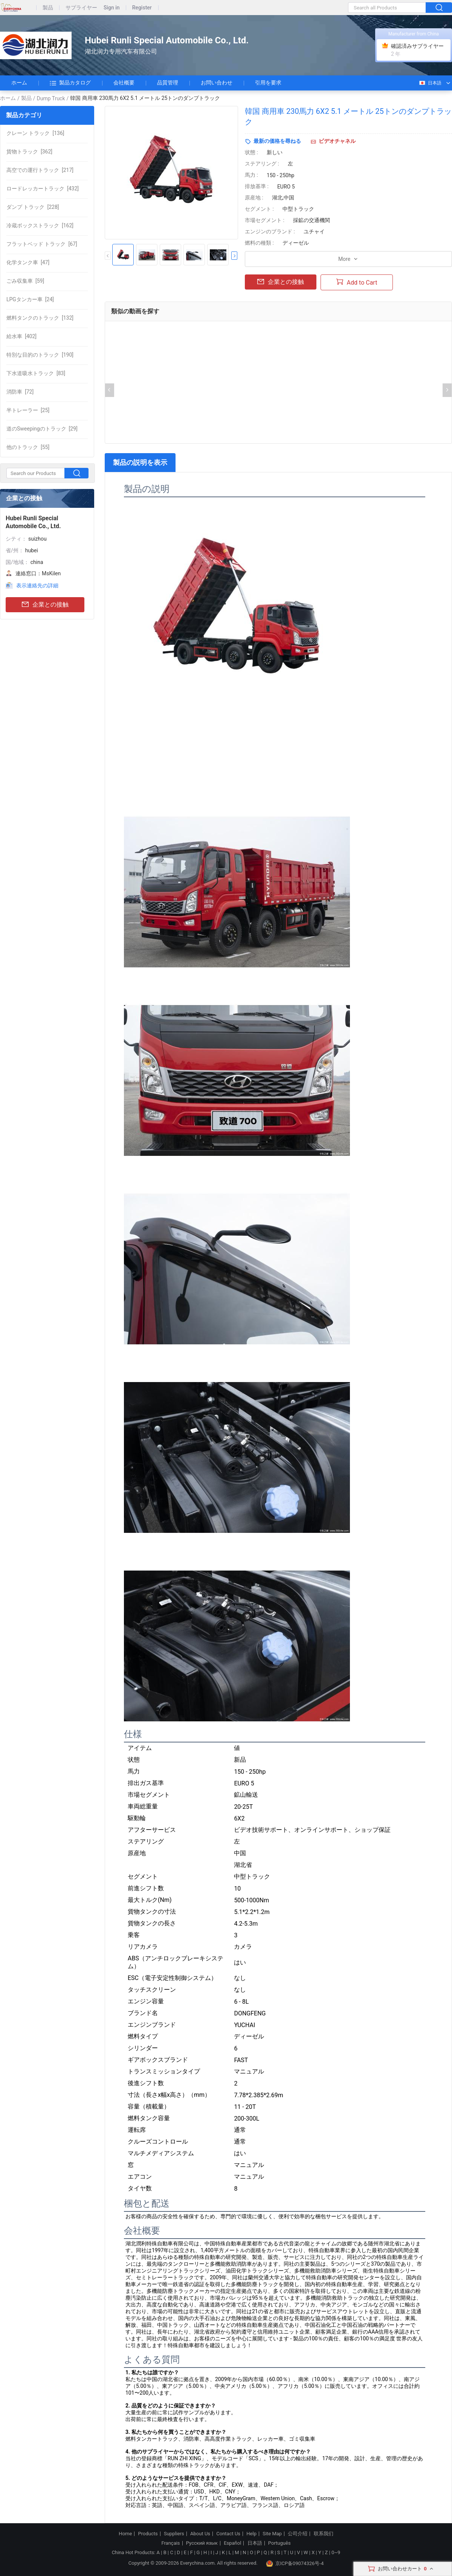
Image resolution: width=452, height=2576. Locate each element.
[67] (41, 244)
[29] (42, 429)
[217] (39, 170)
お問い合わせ (216, 83)
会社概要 (123, 83)
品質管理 (167, 83)
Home (125, 2534)
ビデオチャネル (337, 141)
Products (148, 2534)
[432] (42, 188)
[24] (30, 299)
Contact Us (228, 2534)
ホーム (19, 83)
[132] (39, 318)
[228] (32, 207)
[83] (35, 373)
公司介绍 (297, 2534)
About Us (200, 2534)
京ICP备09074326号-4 (295, 2563)
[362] (29, 152)
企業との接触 (45, 605)
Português (279, 2543)
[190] (39, 355)
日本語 (429, 83)
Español (232, 2543)
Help (251, 2534)
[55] (27, 447)
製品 (48, 7)
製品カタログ (70, 83)
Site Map (272, 2534)
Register (142, 7)
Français (170, 2543)
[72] (20, 392)
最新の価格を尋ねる (277, 141)
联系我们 (323, 2534)
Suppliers (174, 2534)
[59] (25, 281)
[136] (35, 133)
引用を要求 (268, 83)
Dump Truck (51, 98)
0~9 (335, 2552)
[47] (27, 262)
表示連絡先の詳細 (37, 585)
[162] (39, 225)
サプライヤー (81, 7)
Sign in (112, 7)
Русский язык (202, 2543)
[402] (21, 336)
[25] (27, 410)
